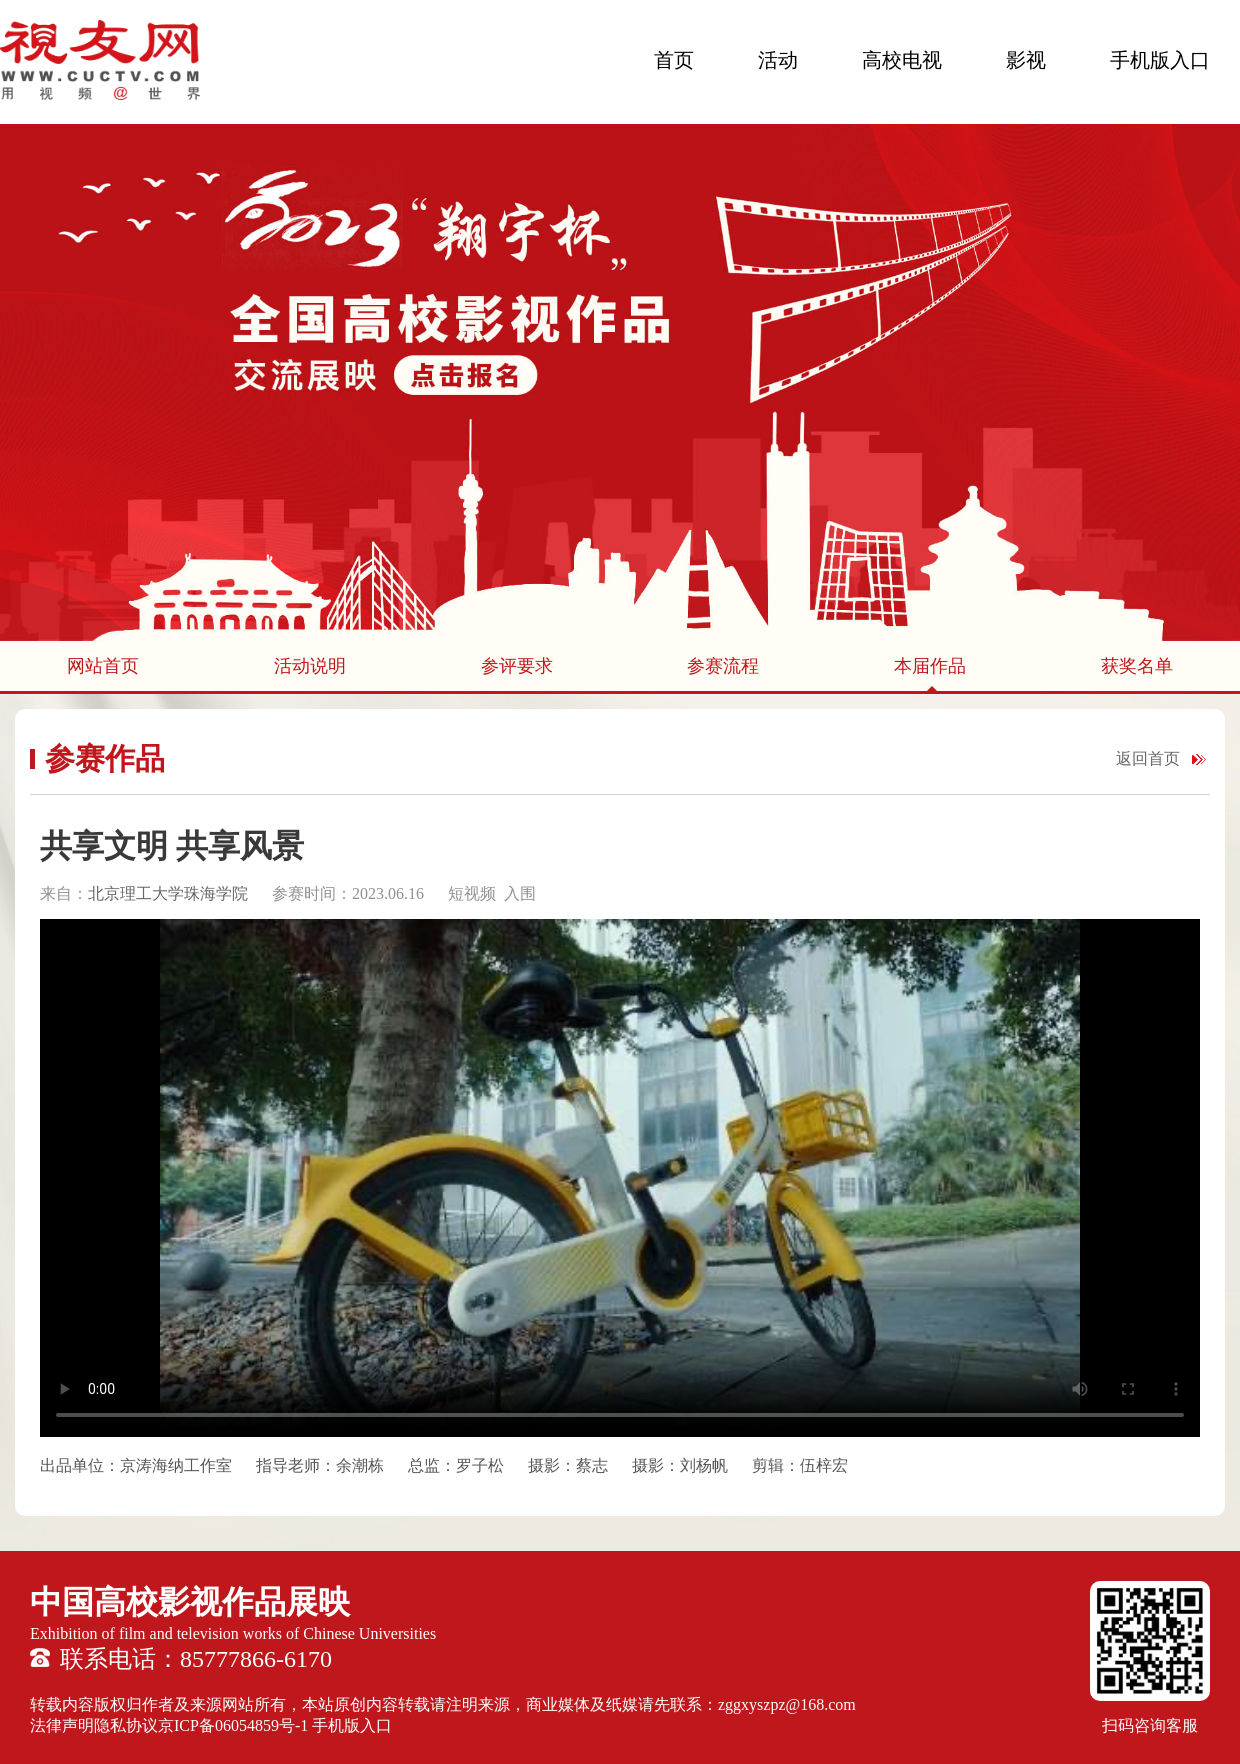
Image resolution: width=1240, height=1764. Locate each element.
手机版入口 (1160, 60)
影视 (1026, 60)
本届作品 (930, 666)
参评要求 (517, 666)
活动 (778, 60)
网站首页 (103, 666)
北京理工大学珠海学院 (170, 893)
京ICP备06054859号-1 (233, 1725)
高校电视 (902, 60)
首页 (674, 60)
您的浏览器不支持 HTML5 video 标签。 (620, 1178)
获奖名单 (1137, 666)
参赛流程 (723, 666)
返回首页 (1148, 758)
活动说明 (310, 666)
